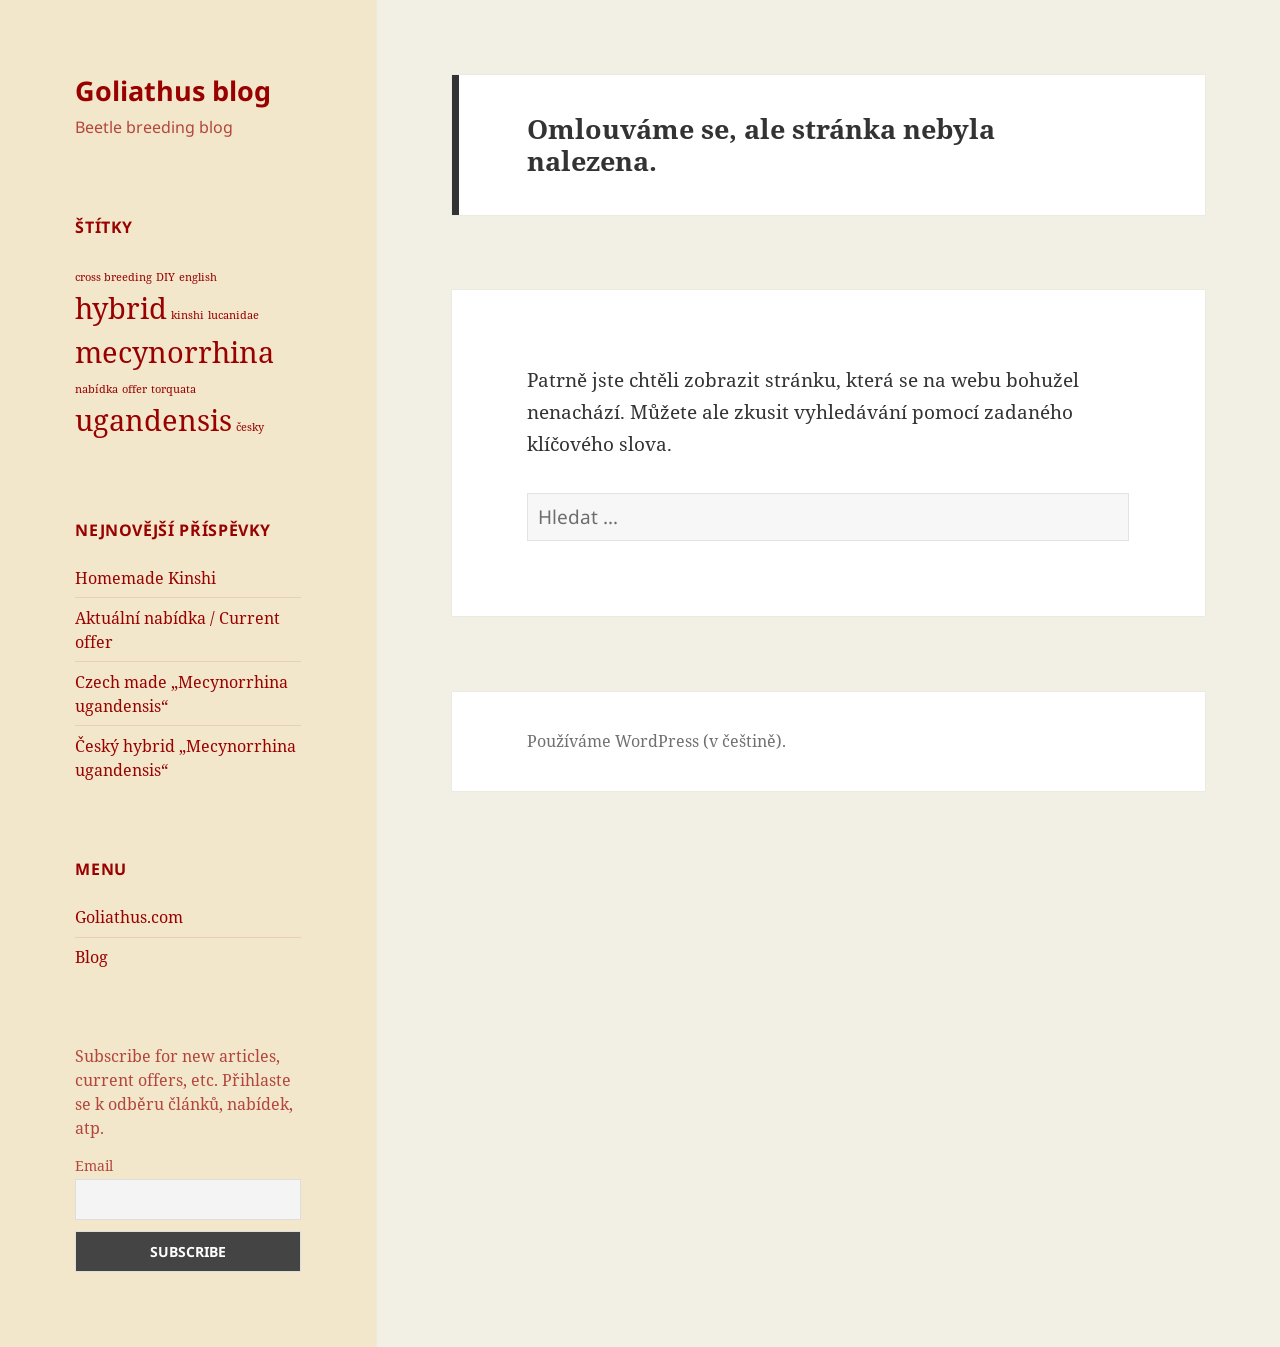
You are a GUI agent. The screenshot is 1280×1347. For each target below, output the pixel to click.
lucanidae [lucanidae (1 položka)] (233, 315)
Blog (91, 957)
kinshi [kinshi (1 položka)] (187, 315)
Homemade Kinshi (145, 578)
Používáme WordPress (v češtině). (656, 741)
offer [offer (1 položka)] (134, 389)
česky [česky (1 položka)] (250, 427)
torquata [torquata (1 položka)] (173, 389)
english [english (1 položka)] (198, 277)
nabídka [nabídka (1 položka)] (96, 389)
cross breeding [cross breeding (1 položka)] (113, 277)
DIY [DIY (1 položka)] (165, 277)
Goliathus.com (129, 917)
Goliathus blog (173, 90)
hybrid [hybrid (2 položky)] (121, 308)
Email (94, 1165)
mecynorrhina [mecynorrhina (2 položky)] (174, 352)
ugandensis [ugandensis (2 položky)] (153, 420)
